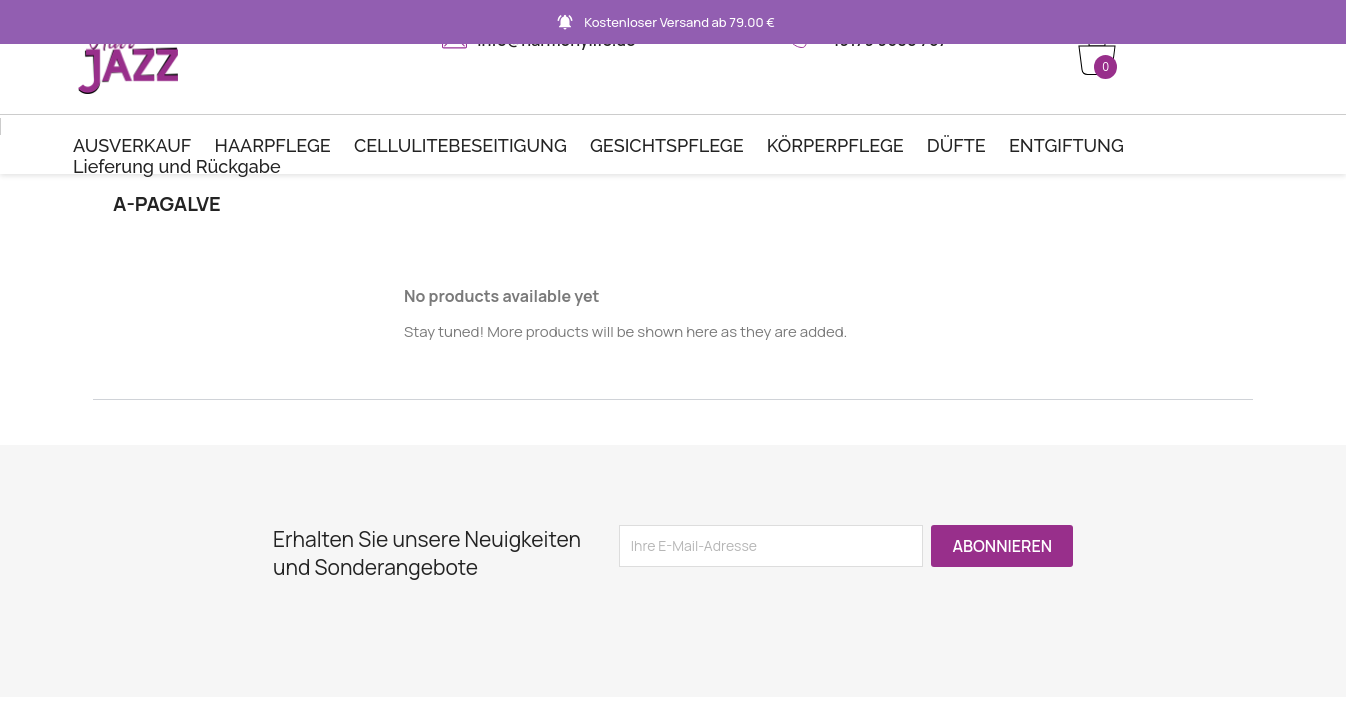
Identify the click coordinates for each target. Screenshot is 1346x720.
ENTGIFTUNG (1066, 145)
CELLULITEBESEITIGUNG (460, 145)
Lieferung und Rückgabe (177, 166)
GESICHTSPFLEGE (667, 145)
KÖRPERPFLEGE (835, 145)
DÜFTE (956, 145)
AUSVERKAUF (132, 145)
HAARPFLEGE (273, 145)
